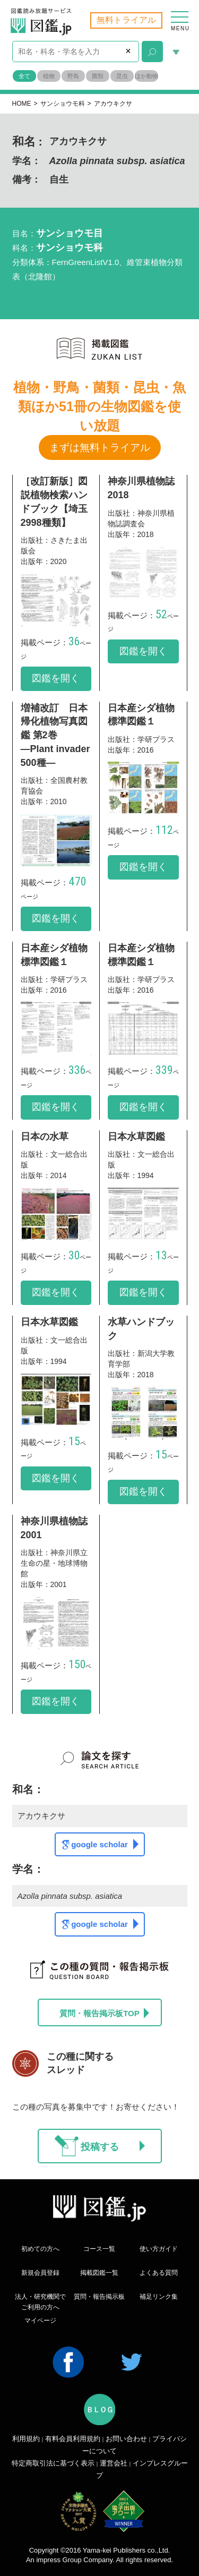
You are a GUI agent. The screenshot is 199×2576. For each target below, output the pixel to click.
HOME (21, 103)
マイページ (40, 2320)
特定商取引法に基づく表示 (53, 2463)
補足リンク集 (159, 2296)
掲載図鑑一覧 (99, 2272)
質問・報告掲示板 (99, 2296)
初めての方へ (40, 2249)
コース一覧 (99, 2249)
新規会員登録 (40, 2272)
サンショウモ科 (62, 103)
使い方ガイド (159, 2249)
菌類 (97, 76)
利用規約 (26, 2439)
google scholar (104, 1844)
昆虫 (122, 76)
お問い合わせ (126, 2439)
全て (24, 76)
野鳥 (73, 76)
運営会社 (113, 2463)
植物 (49, 76)
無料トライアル (126, 19)
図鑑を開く (56, 678)
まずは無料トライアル (99, 447)
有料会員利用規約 (72, 2439)
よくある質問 (159, 2272)
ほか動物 (146, 76)
